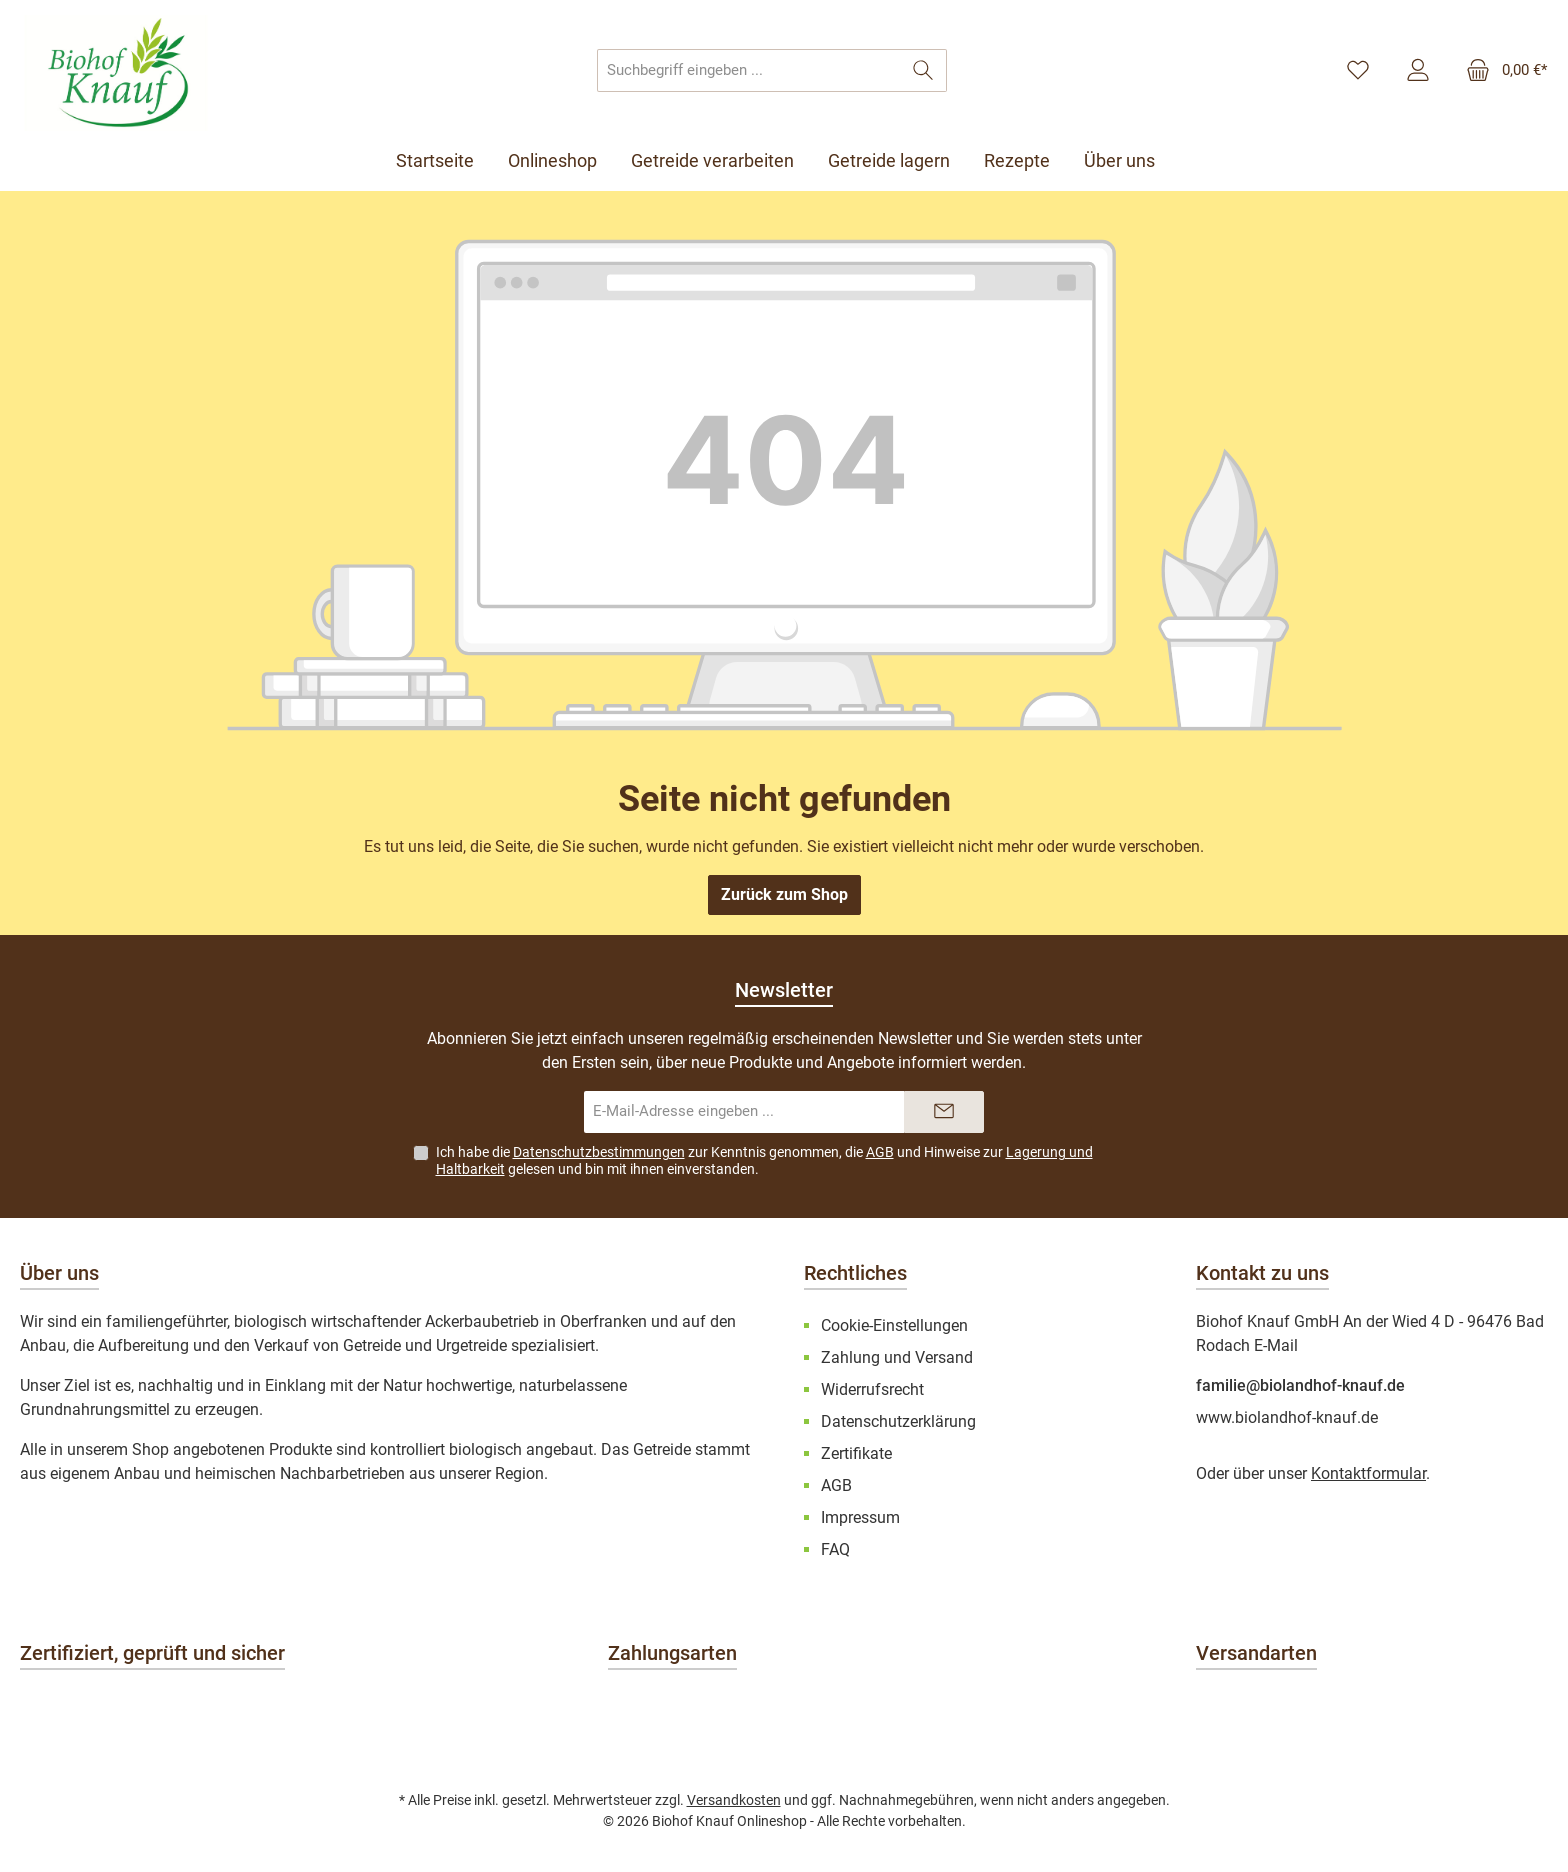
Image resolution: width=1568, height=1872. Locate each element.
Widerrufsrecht (872, 1389)
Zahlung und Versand (897, 1357)
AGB (880, 1152)
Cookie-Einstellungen (894, 1325)
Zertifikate (856, 1453)
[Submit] (944, 1112)
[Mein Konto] (1418, 71)
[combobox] (749, 70)
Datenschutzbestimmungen (599, 1152)
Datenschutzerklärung (898, 1421)
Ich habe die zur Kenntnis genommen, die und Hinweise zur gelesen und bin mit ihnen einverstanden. (764, 1160)
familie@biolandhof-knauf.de (1300, 1385)
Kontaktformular (1368, 1473)
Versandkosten (734, 1800)
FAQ (835, 1549)
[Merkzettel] (1358, 71)
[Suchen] (923, 70)
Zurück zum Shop (784, 894)
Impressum (860, 1517)
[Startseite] (443, 161)
